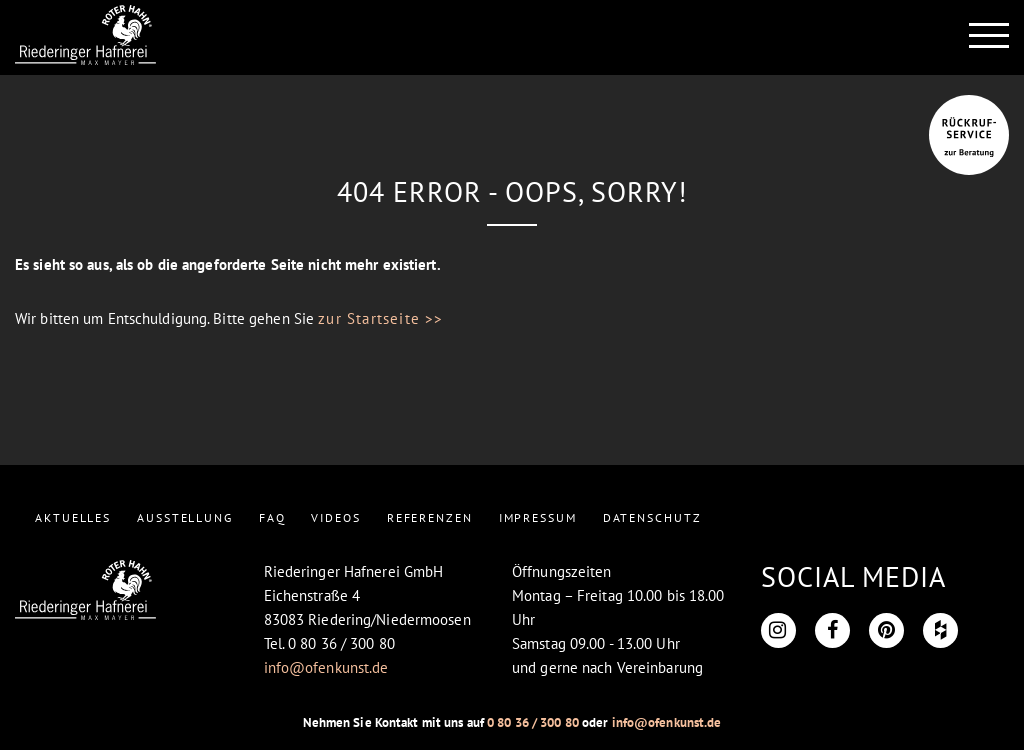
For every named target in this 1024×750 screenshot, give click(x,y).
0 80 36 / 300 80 (533, 722)
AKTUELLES (73, 517)
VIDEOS (335, 517)
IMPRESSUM (538, 517)
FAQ (272, 517)
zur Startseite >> (380, 318)
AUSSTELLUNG (185, 517)
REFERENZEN (430, 517)
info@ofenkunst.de (326, 667)
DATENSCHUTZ (652, 517)
